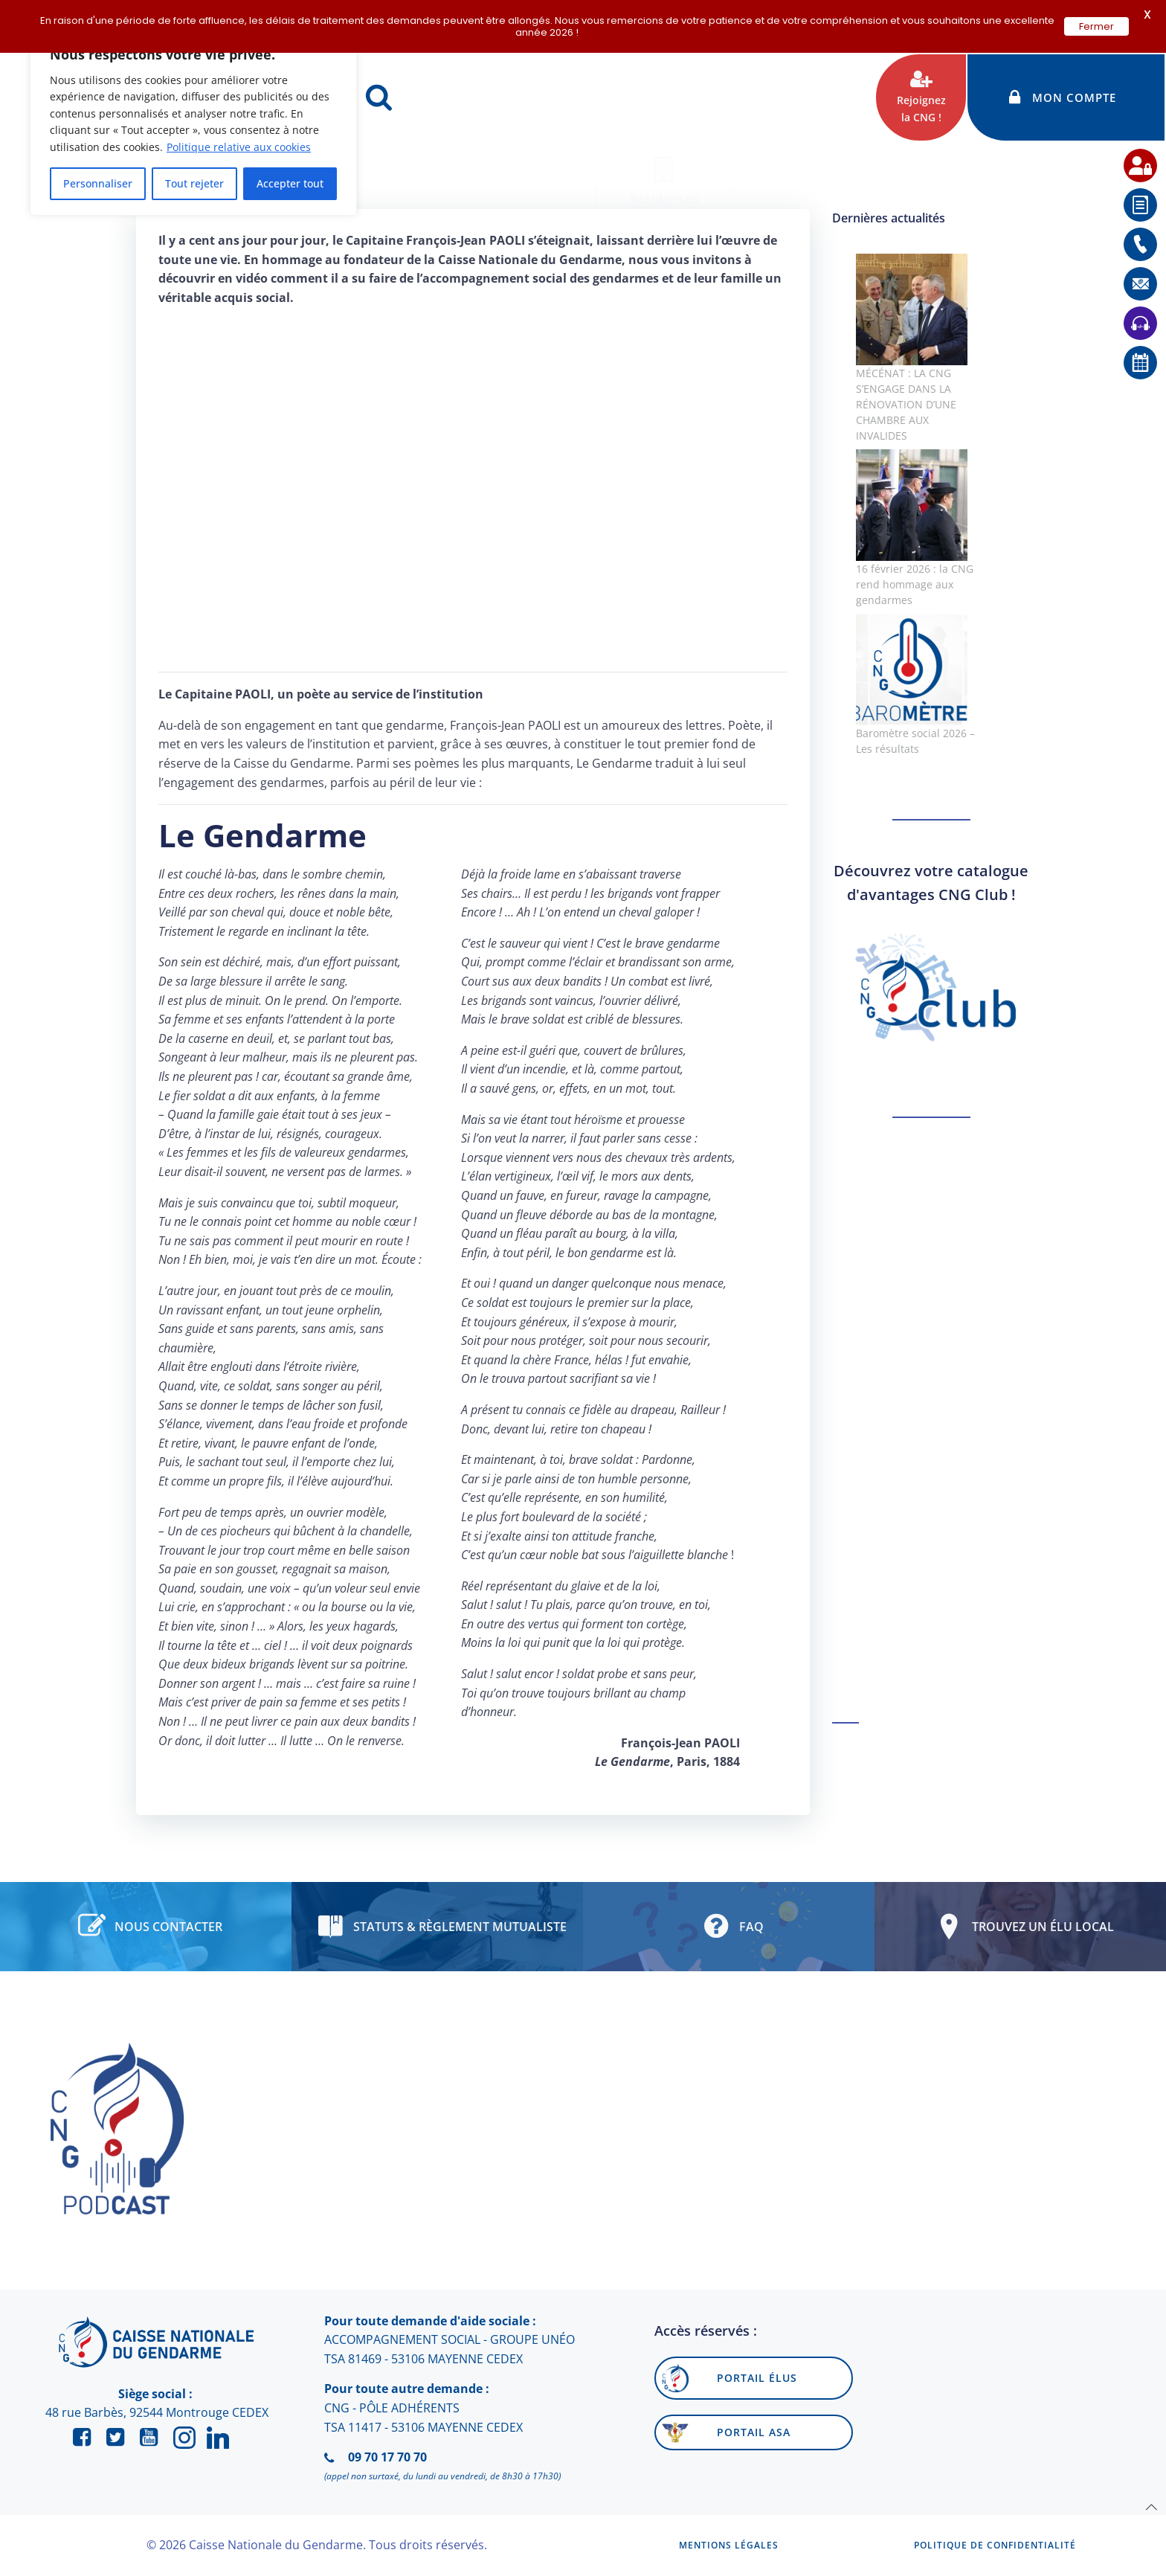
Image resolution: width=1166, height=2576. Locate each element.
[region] (193, 123)
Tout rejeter (194, 183)
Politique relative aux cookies (239, 147)
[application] (1129, 2539)
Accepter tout (290, 183)
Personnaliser (97, 183)
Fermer (1096, 26)
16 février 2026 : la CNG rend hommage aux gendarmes (914, 584)
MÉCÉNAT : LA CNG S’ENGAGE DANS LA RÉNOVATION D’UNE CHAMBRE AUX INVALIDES (906, 404)
